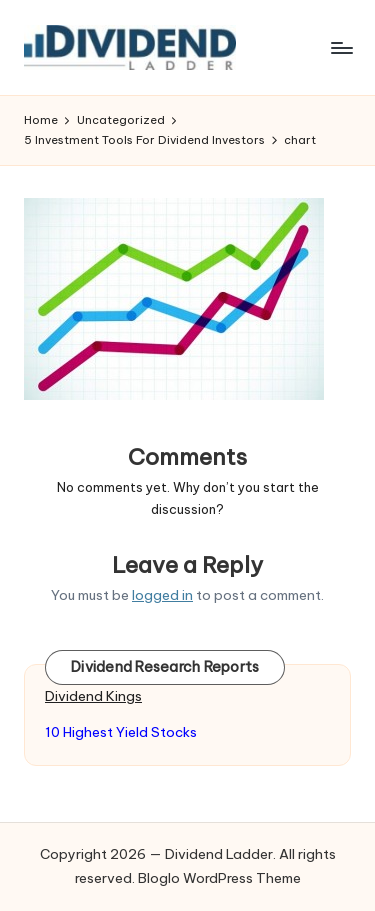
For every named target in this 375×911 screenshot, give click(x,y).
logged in (162, 595)
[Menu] (341, 47)
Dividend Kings (93, 696)
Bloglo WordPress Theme (219, 878)
